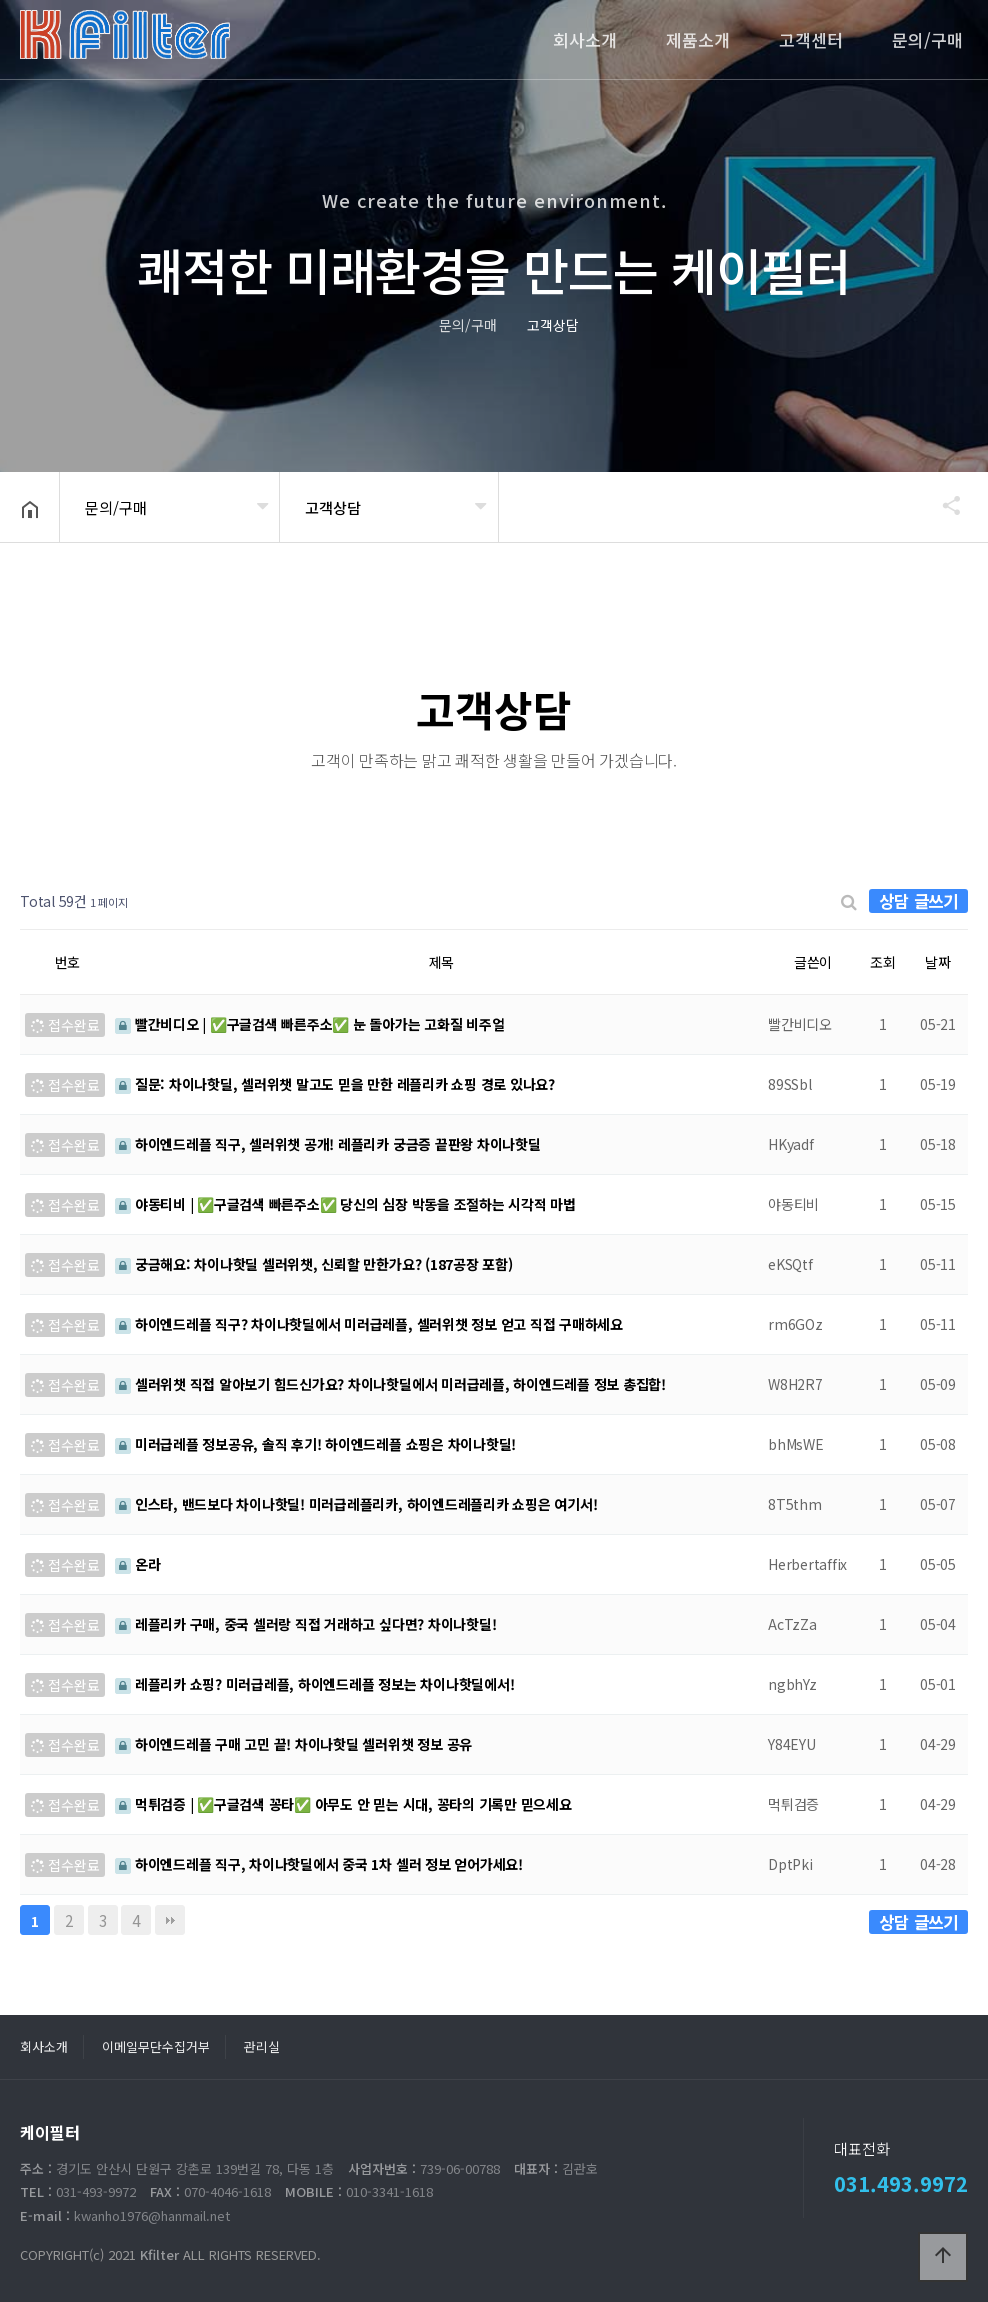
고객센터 (811, 39)
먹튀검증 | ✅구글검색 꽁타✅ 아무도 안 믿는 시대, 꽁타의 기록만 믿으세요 (343, 1804)
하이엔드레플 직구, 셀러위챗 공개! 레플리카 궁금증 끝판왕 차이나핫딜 (328, 1144)
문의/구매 (927, 39)
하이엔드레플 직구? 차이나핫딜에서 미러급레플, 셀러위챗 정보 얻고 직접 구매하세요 (369, 1324)
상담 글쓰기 (918, 901)
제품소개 (698, 39)
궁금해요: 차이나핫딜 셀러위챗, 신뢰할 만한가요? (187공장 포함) (314, 1264)
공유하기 (942, 505)
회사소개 (585, 39)
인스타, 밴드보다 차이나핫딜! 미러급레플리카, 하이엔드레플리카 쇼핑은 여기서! (356, 1504)
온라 (137, 1564)
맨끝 (170, 1920)
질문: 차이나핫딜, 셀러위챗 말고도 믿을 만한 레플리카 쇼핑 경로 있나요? (335, 1084)
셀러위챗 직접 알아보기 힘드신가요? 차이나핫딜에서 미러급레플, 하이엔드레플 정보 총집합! (390, 1384)
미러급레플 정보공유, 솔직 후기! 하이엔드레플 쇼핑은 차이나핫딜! (315, 1444)
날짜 (938, 962)
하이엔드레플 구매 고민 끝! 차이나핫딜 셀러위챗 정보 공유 (293, 1744)
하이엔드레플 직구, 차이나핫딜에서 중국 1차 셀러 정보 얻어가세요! (319, 1864)
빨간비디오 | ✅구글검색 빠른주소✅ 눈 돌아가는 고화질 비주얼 (310, 1024)
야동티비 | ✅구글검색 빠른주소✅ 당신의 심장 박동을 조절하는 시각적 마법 (345, 1204)
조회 (883, 962)
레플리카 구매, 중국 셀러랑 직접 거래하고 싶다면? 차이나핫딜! (305, 1624)
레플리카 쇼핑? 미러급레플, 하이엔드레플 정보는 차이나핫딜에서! (314, 1684)
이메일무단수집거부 (156, 2046)
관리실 (262, 2046)
